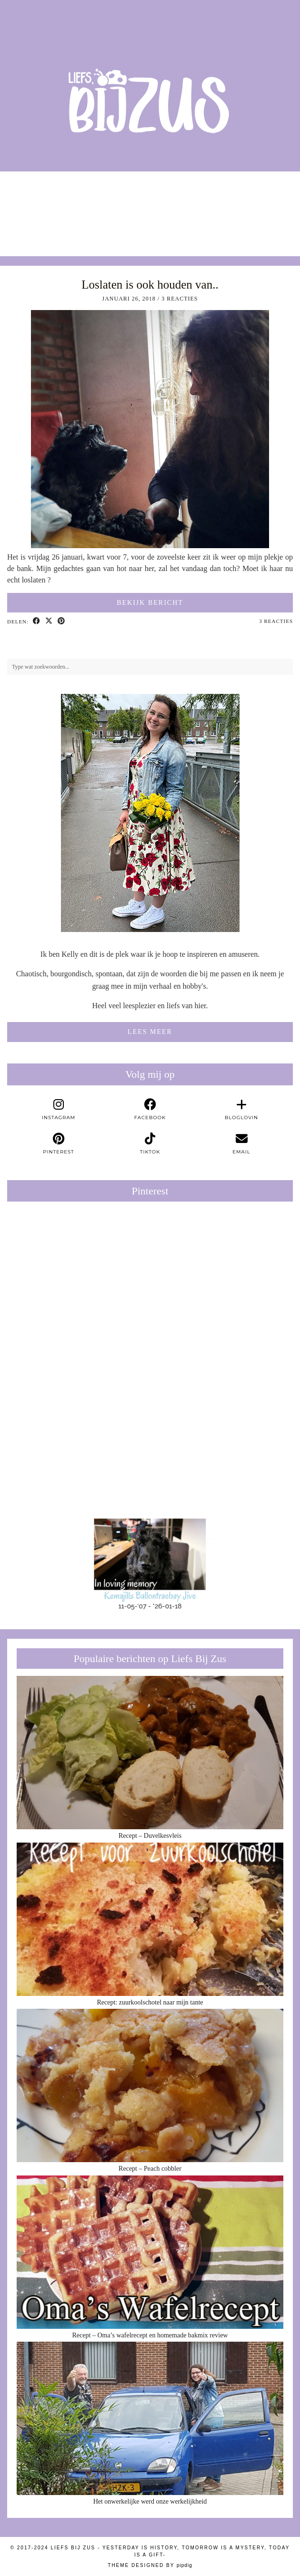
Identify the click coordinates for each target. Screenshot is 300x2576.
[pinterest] (58, 1144)
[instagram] (58, 1109)
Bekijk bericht (150, 602)
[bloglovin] (241, 1109)
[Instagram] (37, 209)
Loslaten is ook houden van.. (149, 284)
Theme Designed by (150, 2565)
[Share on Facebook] (36, 621)
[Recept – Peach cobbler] (150, 2085)
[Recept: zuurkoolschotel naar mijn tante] (150, 1919)
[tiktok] (150, 1144)
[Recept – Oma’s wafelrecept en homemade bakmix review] (150, 2252)
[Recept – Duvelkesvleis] (150, 1752)
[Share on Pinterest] (61, 621)
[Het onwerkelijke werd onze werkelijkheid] (150, 2418)
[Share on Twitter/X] (49, 621)
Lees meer (150, 1031)
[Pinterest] (78, 1280)
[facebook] (150, 1109)
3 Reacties (179, 298)
